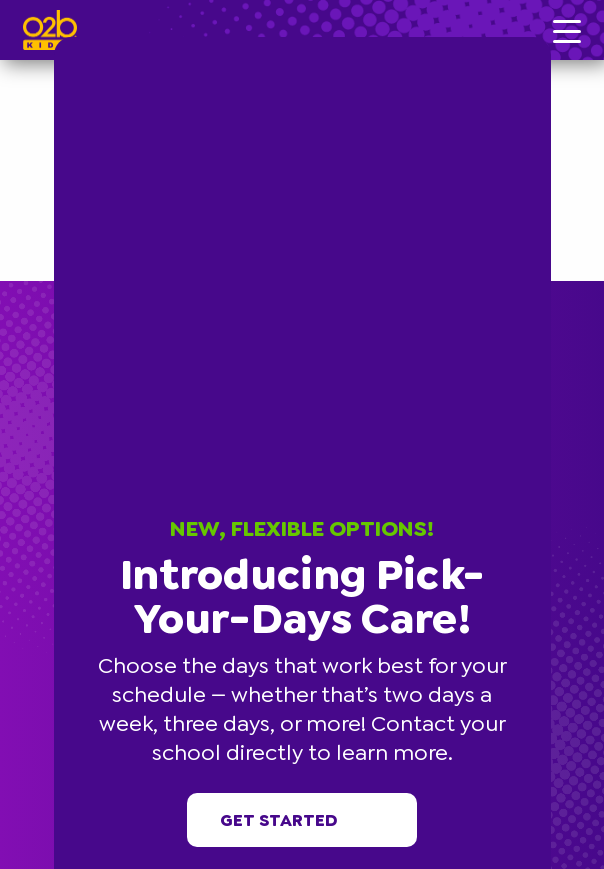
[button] (548, 40)
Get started (302, 820)
